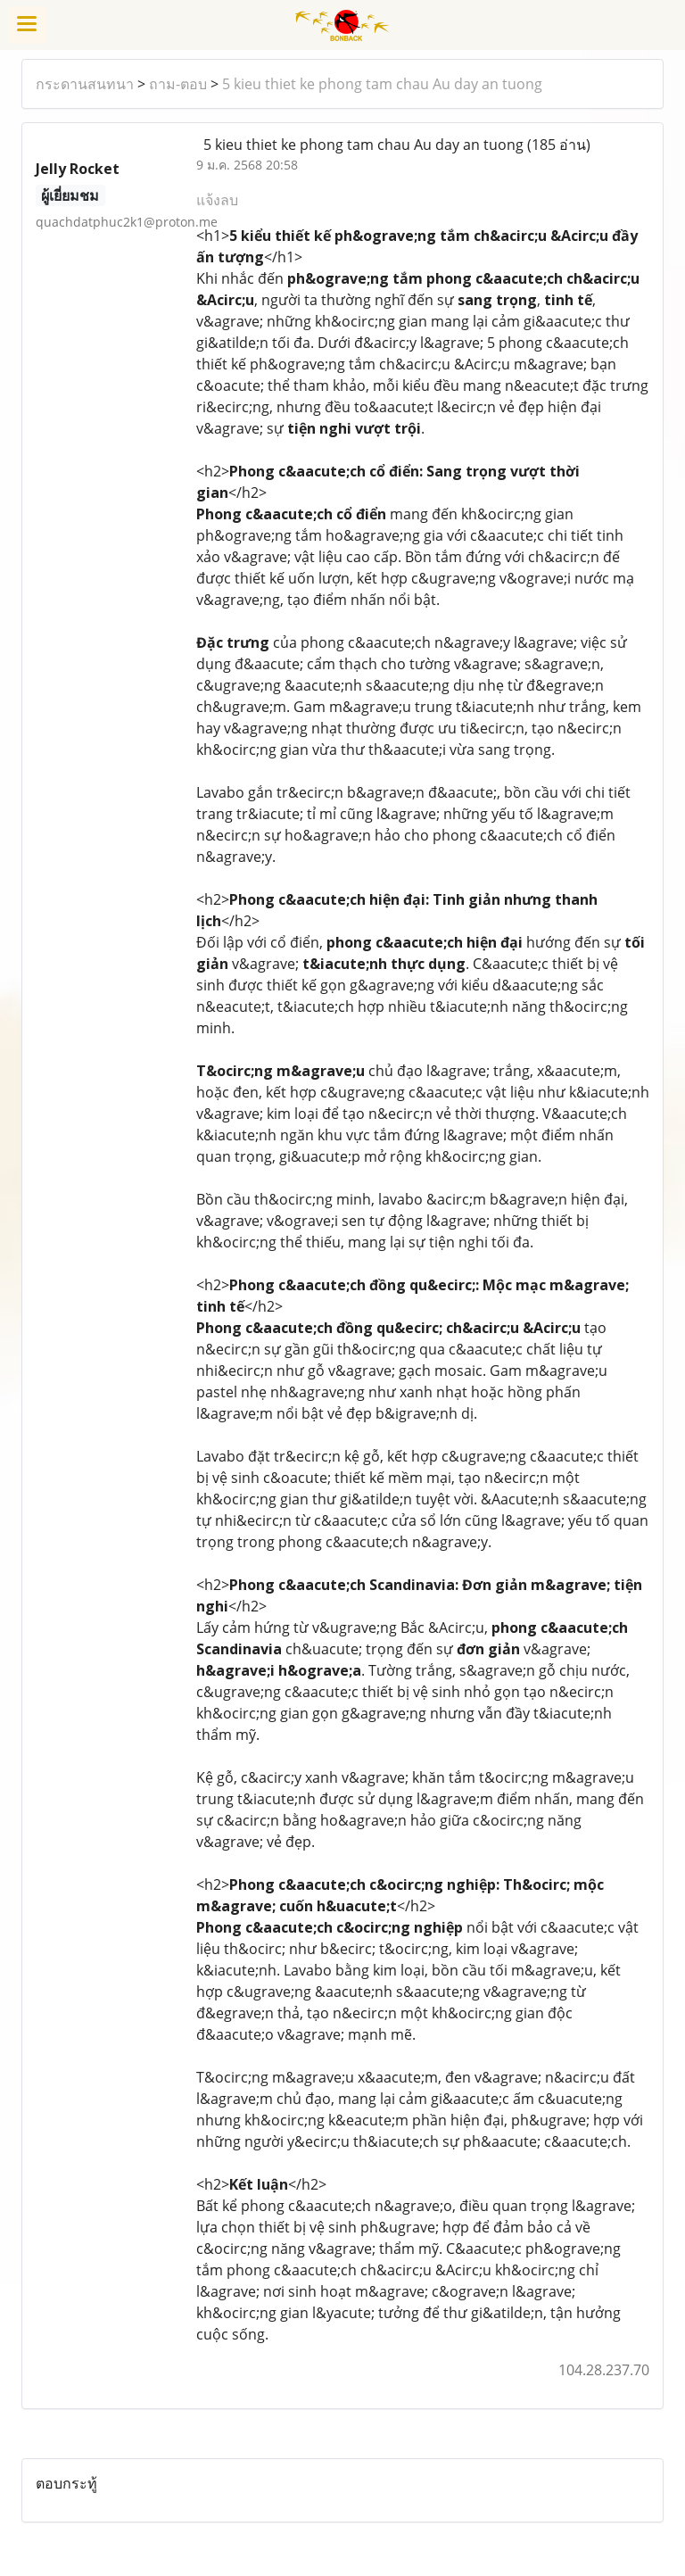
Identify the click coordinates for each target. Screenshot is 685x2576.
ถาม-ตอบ (178, 84)
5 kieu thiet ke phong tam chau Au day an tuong (382, 84)
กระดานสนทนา (85, 84)
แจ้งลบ (217, 200)
